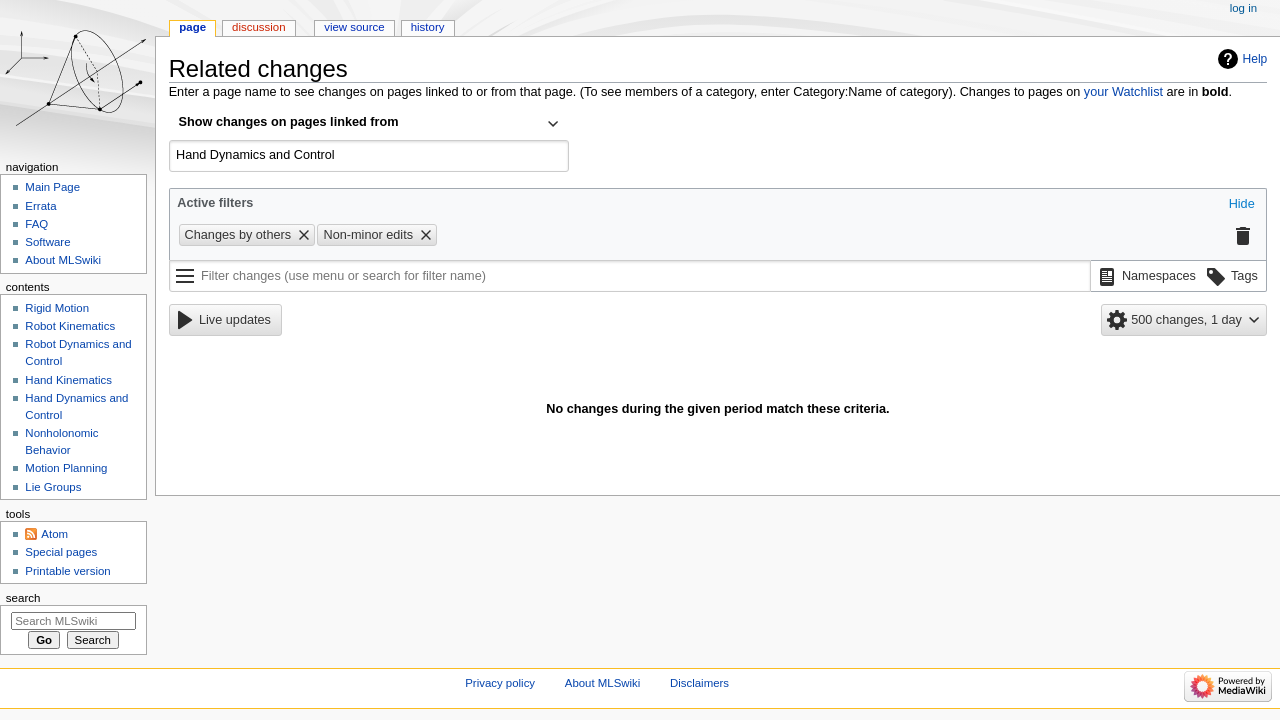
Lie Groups (53, 487)
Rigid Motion (57, 308)
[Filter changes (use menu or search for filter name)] (630, 276)
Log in (1243, 8)
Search (23, 598)
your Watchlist (1123, 92)
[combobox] (369, 124)
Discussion (258, 27)
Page (192, 27)
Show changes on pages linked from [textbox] (289, 122)
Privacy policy (500, 683)
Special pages (61, 552)
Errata (40, 206)
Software (47, 242)
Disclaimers (699, 683)
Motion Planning (66, 468)
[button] (1242, 205)
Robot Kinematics (70, 326)
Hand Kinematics (68, 380)
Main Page (52, 187)
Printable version (67, 571)
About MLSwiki (63, 260)
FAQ (36, 224)
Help (1255, 59)
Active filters (215, 203)
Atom (54, 534)
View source (354, 27)
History (428, 27)
